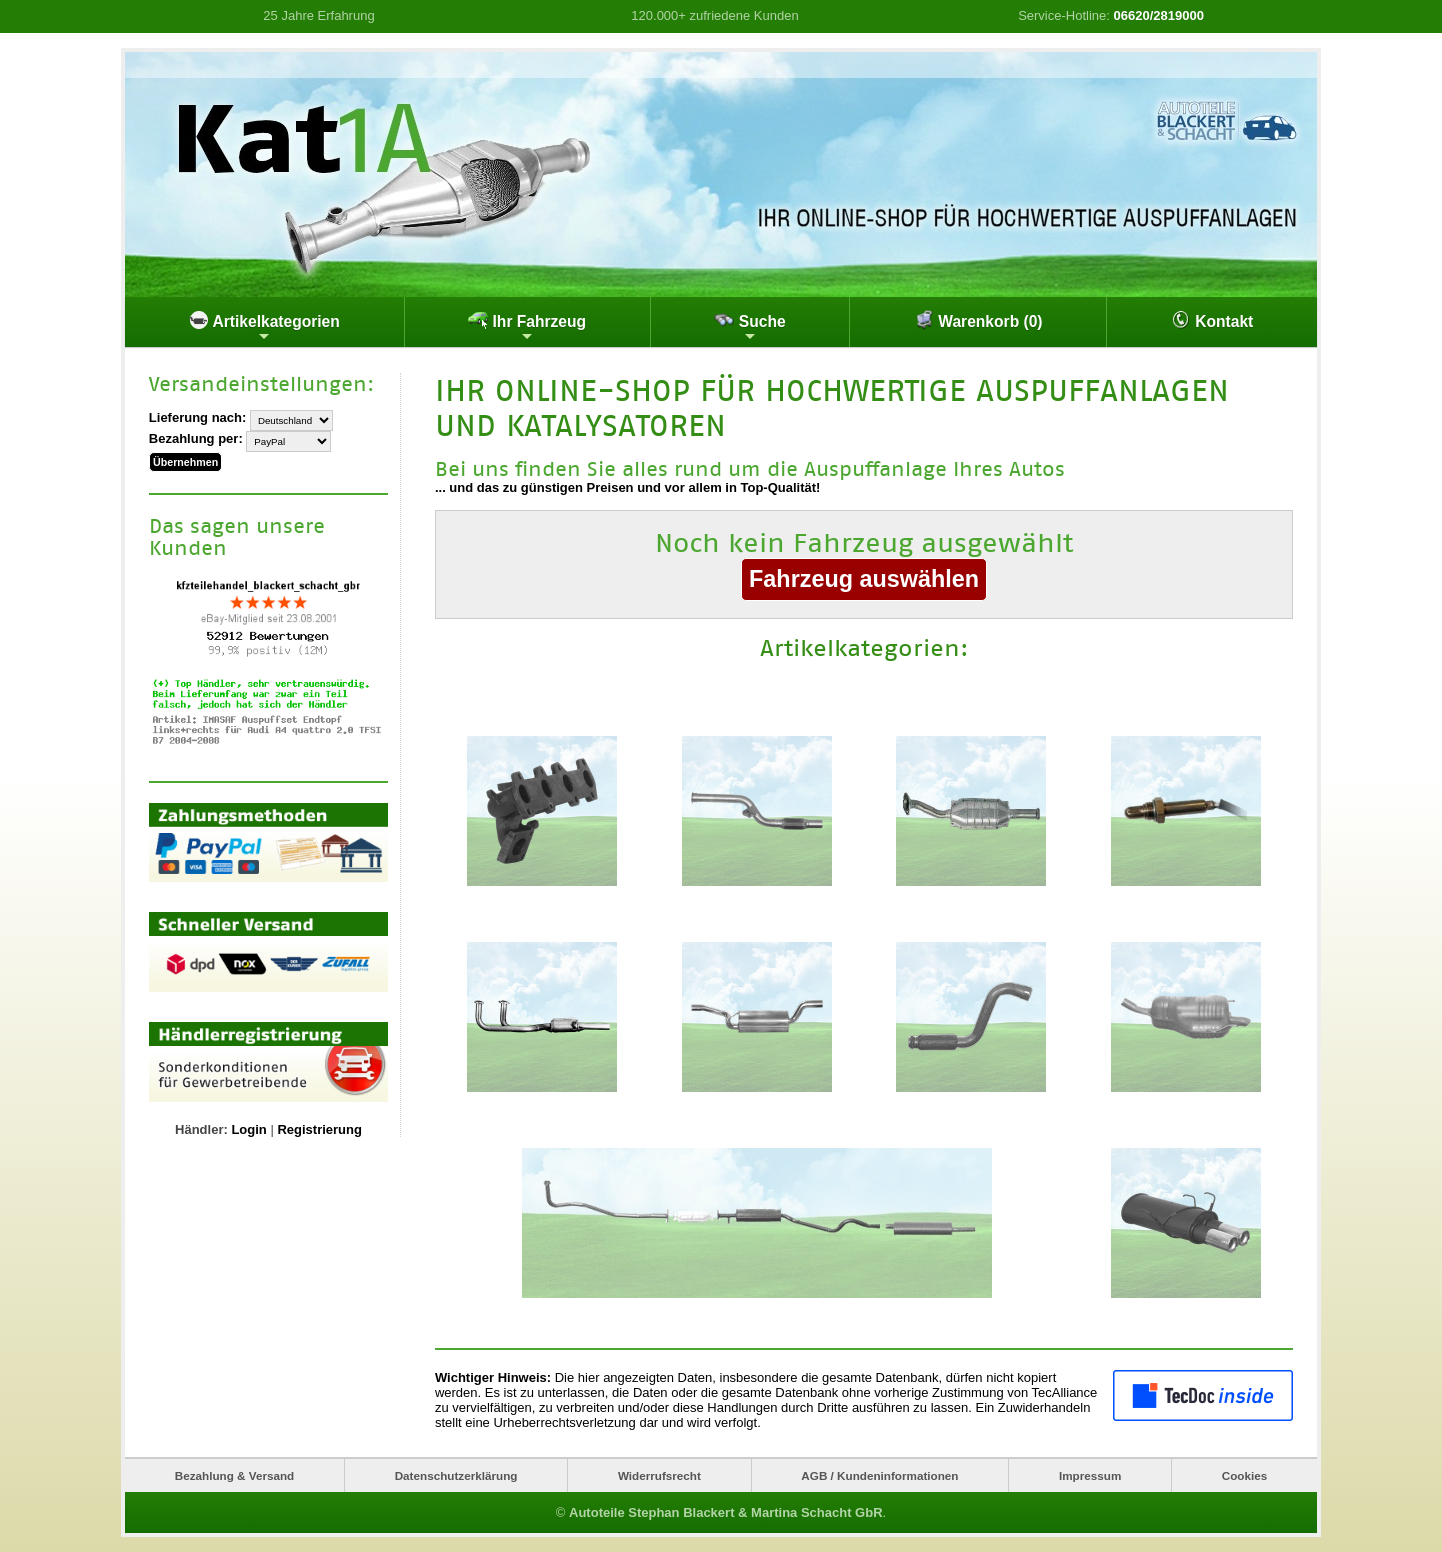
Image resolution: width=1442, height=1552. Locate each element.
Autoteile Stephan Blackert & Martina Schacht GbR (726, 1512)
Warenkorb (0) (978, 320)
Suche (749, 327)
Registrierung (319, 1127)
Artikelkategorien (264, 327)
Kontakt (1212, 320)
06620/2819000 (1159, 15)
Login (248, 1127)
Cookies (1244, 1475)
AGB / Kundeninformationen (879, 1475)
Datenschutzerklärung (456, 1475)
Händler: (201, 1127)
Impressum (1090, 1475)
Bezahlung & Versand (235, 1475)
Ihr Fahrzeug (527, 327)
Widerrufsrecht (659, 1475)
